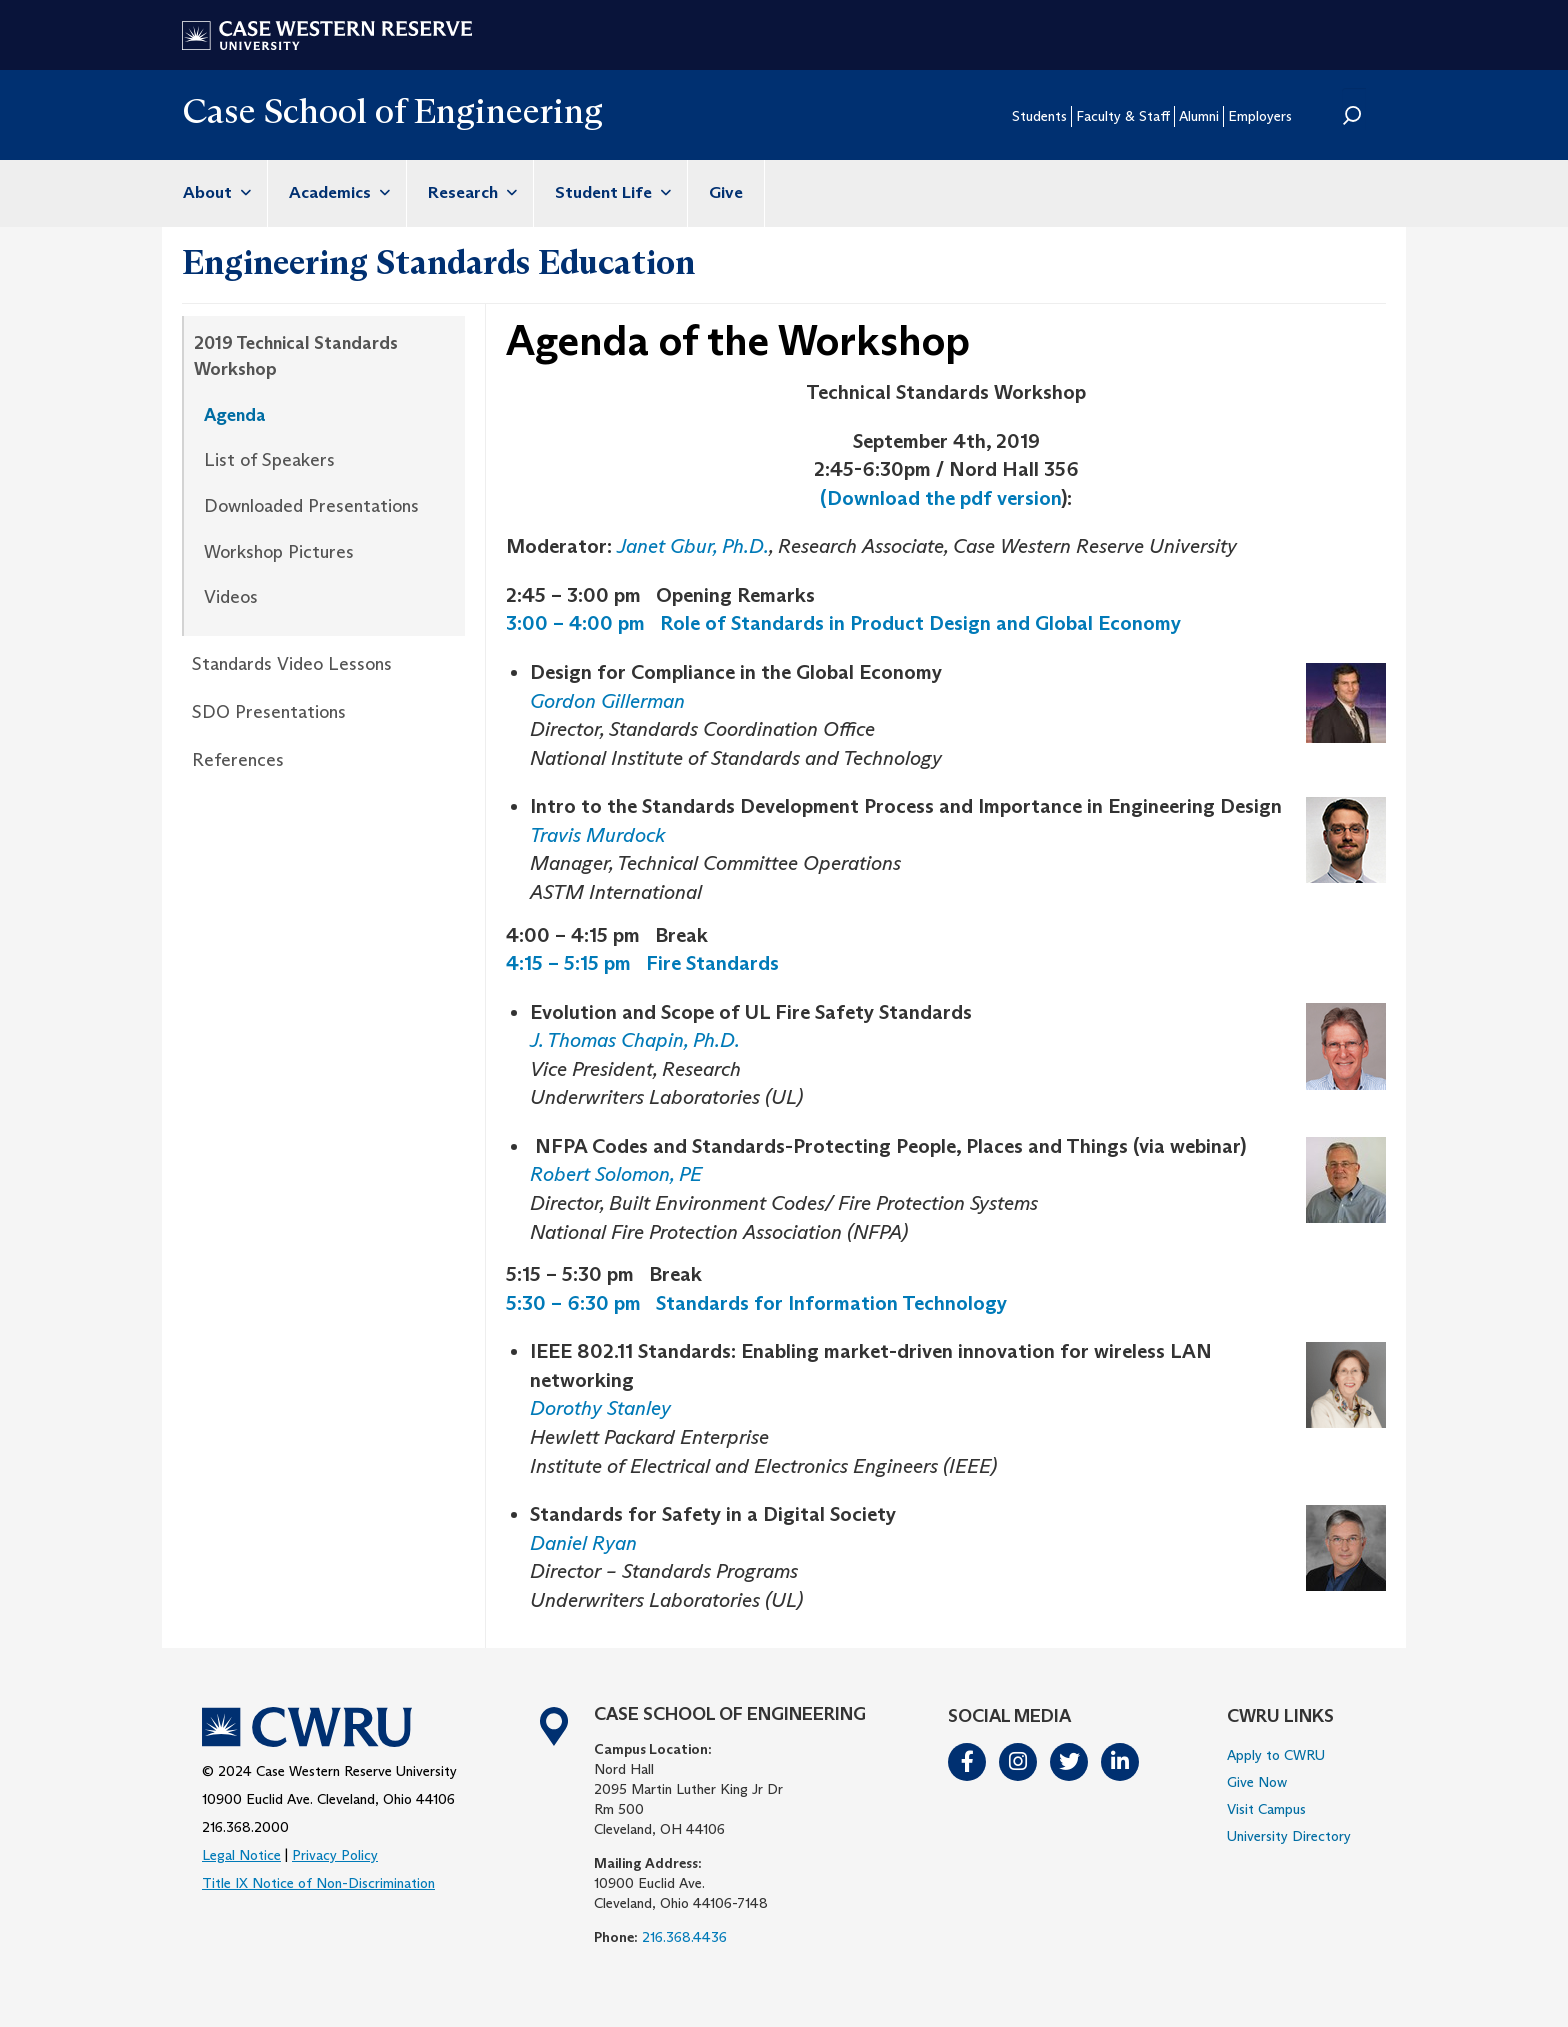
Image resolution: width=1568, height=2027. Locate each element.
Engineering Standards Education (438, 262)
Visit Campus (1266, 1809)
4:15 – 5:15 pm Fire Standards (642, 963)
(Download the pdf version (940, 498)
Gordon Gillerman (607, 701)
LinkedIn (1121, 1762)
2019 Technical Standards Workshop (296, 356)
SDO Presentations (269, 712)
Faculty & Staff (1123, 116)
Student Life (610, 192)
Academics (337, 192)
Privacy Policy (335, 1855)
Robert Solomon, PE (616, 1174)
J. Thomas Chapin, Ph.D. (637, 1040)
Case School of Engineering (392, 110)
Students (1039, 116)
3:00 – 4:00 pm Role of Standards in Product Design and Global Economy (843, 623)
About (214, 192)
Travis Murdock (597, 835)
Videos (231, 597)
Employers (1260, 116)
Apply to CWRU (1276, 1755)
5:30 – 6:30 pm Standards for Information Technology (756, 1303)
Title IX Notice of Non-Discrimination (318, 1883)
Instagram (1019, 1762)
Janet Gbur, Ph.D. (693, 546)
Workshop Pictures (279, 552)
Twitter (1070, 1762)
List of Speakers (269, 460)
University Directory (1289, 1836)
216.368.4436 (684, 1937)
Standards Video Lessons (292, 664)
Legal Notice (241, 1855)
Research (470, 192)
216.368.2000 (245, 1827)
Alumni (1199, 116)
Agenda (235, 415)
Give (726, 192)
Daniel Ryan (583, 1543)
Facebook (968, 1762)
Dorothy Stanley (600, 1408)
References (238, 760)
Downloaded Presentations (311, 506)
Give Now (1257, 1782)
